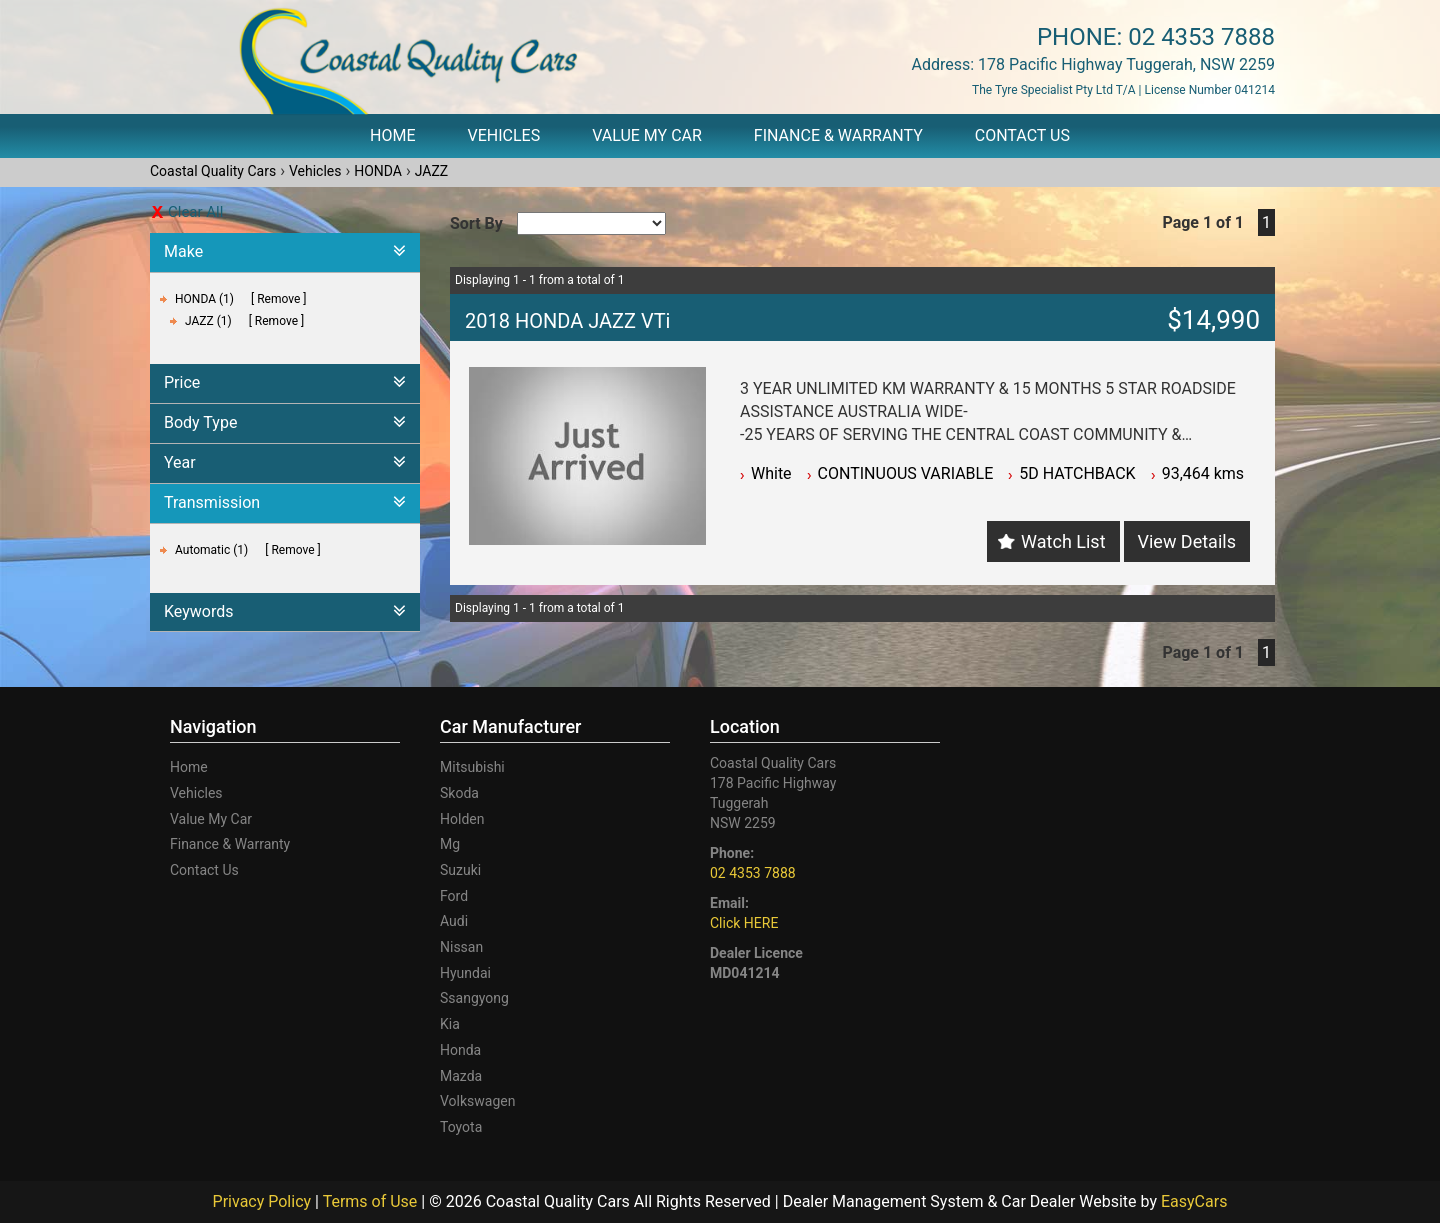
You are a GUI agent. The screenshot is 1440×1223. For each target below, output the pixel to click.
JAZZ (431, 171)
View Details (1187, 541)
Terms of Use (372, 1201)
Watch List (1063, 541)
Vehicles (504, 135)
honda (460, 1050)
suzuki (460, 870)
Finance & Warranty (838, 135)
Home (392, 135)
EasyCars (1194, 1201)
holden (462, 819)
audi (454, 921)
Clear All (195, 212)
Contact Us (1022, 135)
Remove (278, 299)
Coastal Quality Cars (213, 171)
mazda (461, 1076)
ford (454, 896)
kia (450, 1024)
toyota (461, 1127)
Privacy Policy (264, 1201)
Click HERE (744, 923)
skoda (459, 793)
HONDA (378, 171)
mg (450, 844)
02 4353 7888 (1201, 37)
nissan (461, 947)
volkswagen (477, 1101)
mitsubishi (472, 767)
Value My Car (647, 135)
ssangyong (474, 998)
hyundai (465, 973)
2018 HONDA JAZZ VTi (567, 321)
